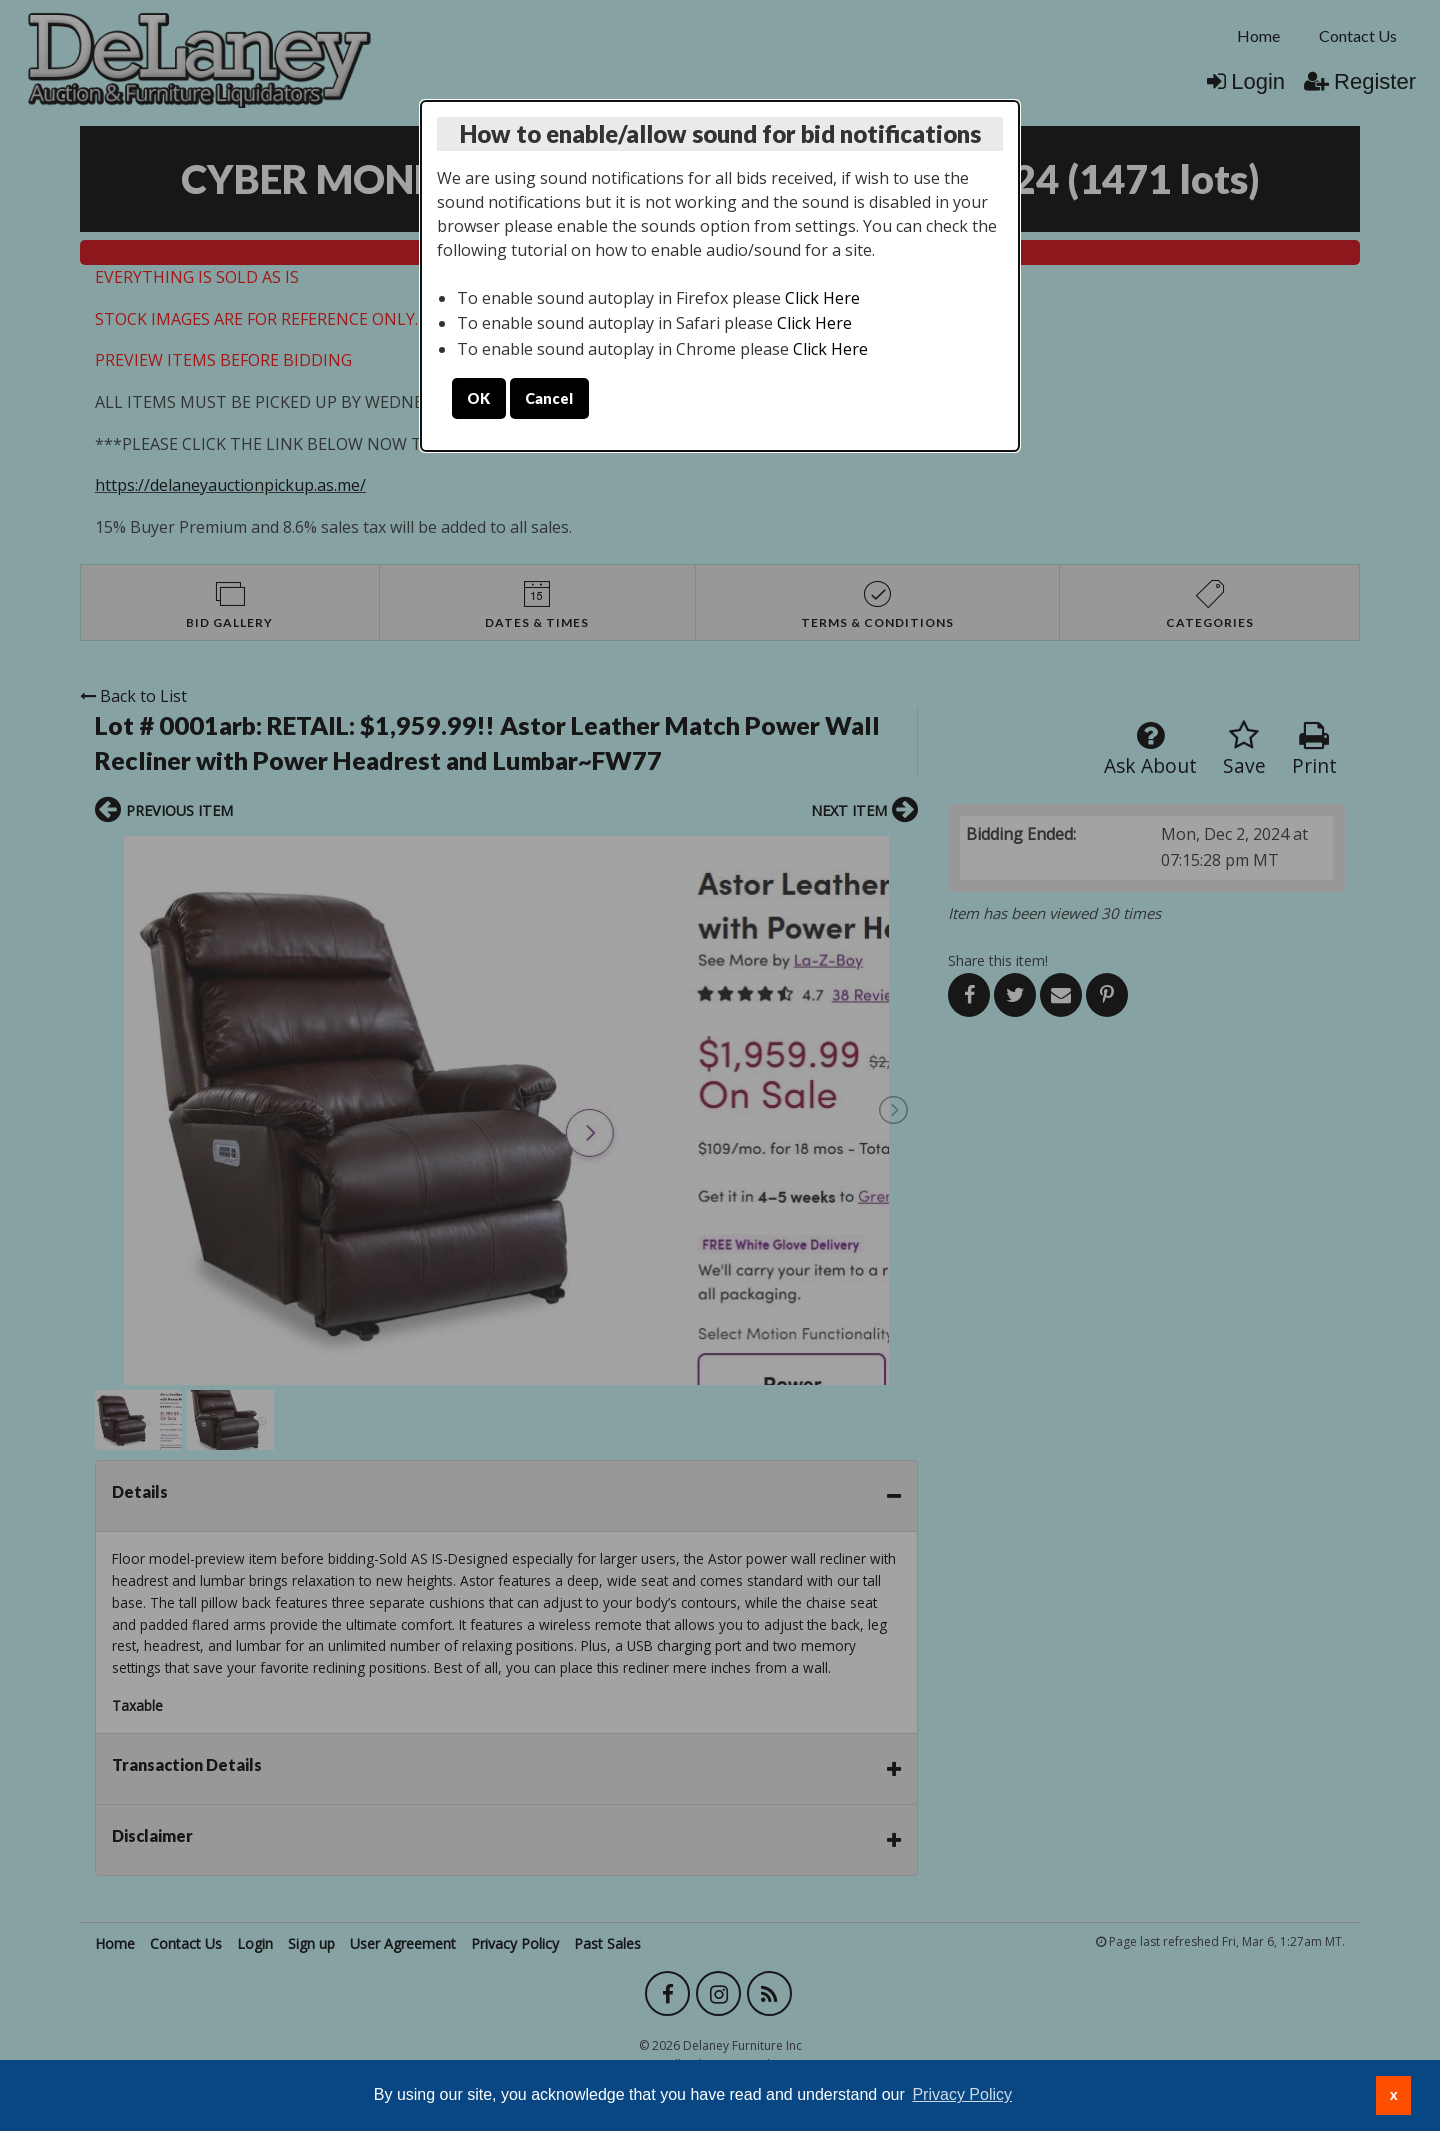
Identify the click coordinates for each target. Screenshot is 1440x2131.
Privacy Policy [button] (962, 2094)
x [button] (1394, 2095)
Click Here (822, 298)
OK (478, 398)
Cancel (549, 398)
